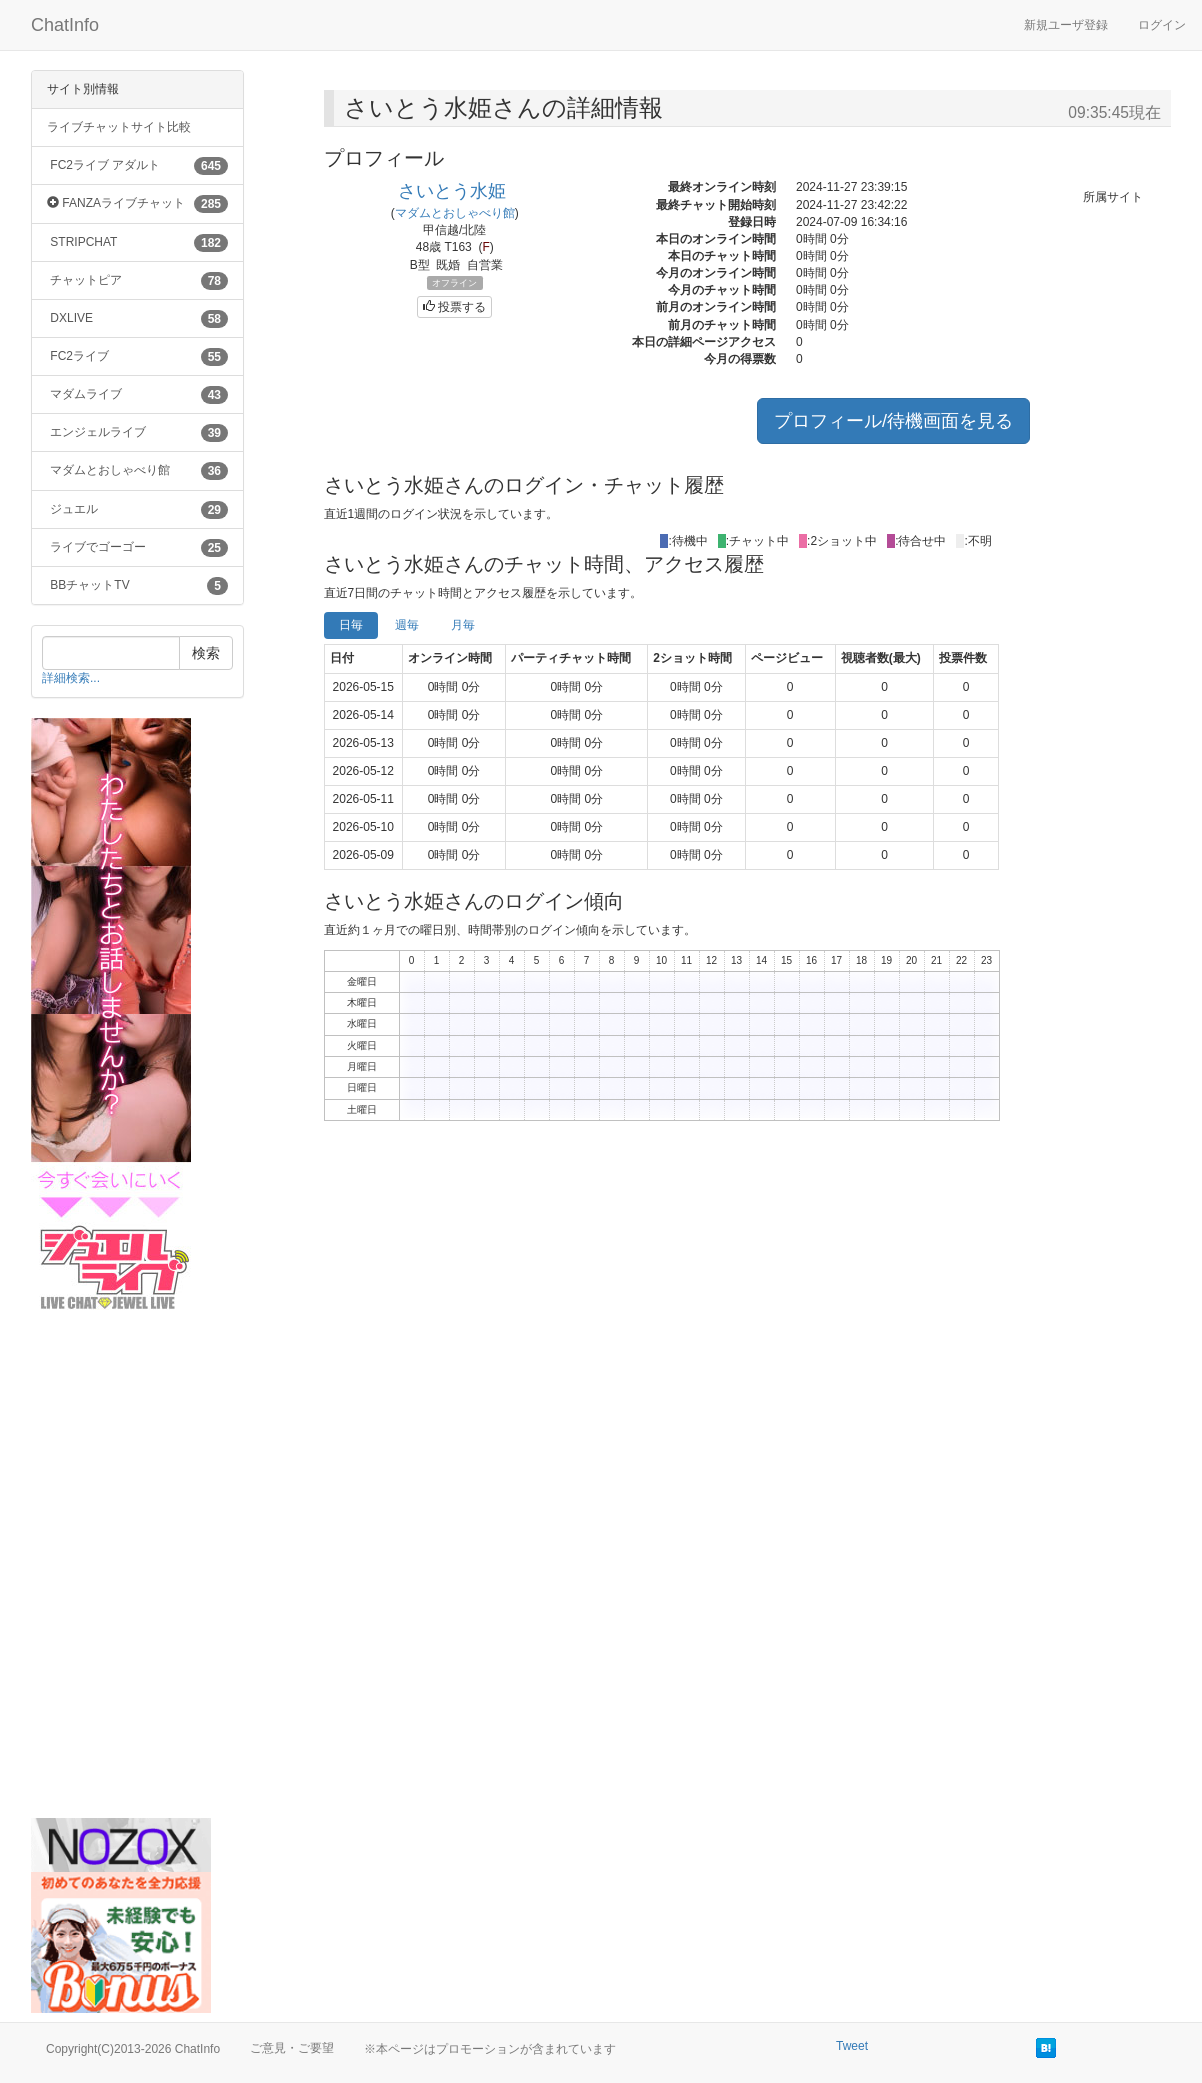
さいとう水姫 (452, 191)
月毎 (463, 625)
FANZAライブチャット (137, 204)
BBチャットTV (137, 586)
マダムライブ (137, 395)
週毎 (407, 625)
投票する (454, 307)
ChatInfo (65, 25)
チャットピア (137, 281)
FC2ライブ (137, 357)
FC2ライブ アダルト (137, 166)
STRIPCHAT (137, 243)
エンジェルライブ (137, 433)
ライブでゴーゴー (137, 548)
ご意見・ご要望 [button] (292, 2048)
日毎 (351, 625)
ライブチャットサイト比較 (119, 127)
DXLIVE (137, 319)
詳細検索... (71, 678)
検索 (206, 653)
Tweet (852, 2046)
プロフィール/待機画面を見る (893, 421)
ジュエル (137, 510)
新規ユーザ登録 (1066, 25)
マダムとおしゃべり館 (137, 471)
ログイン (1162, 25)
